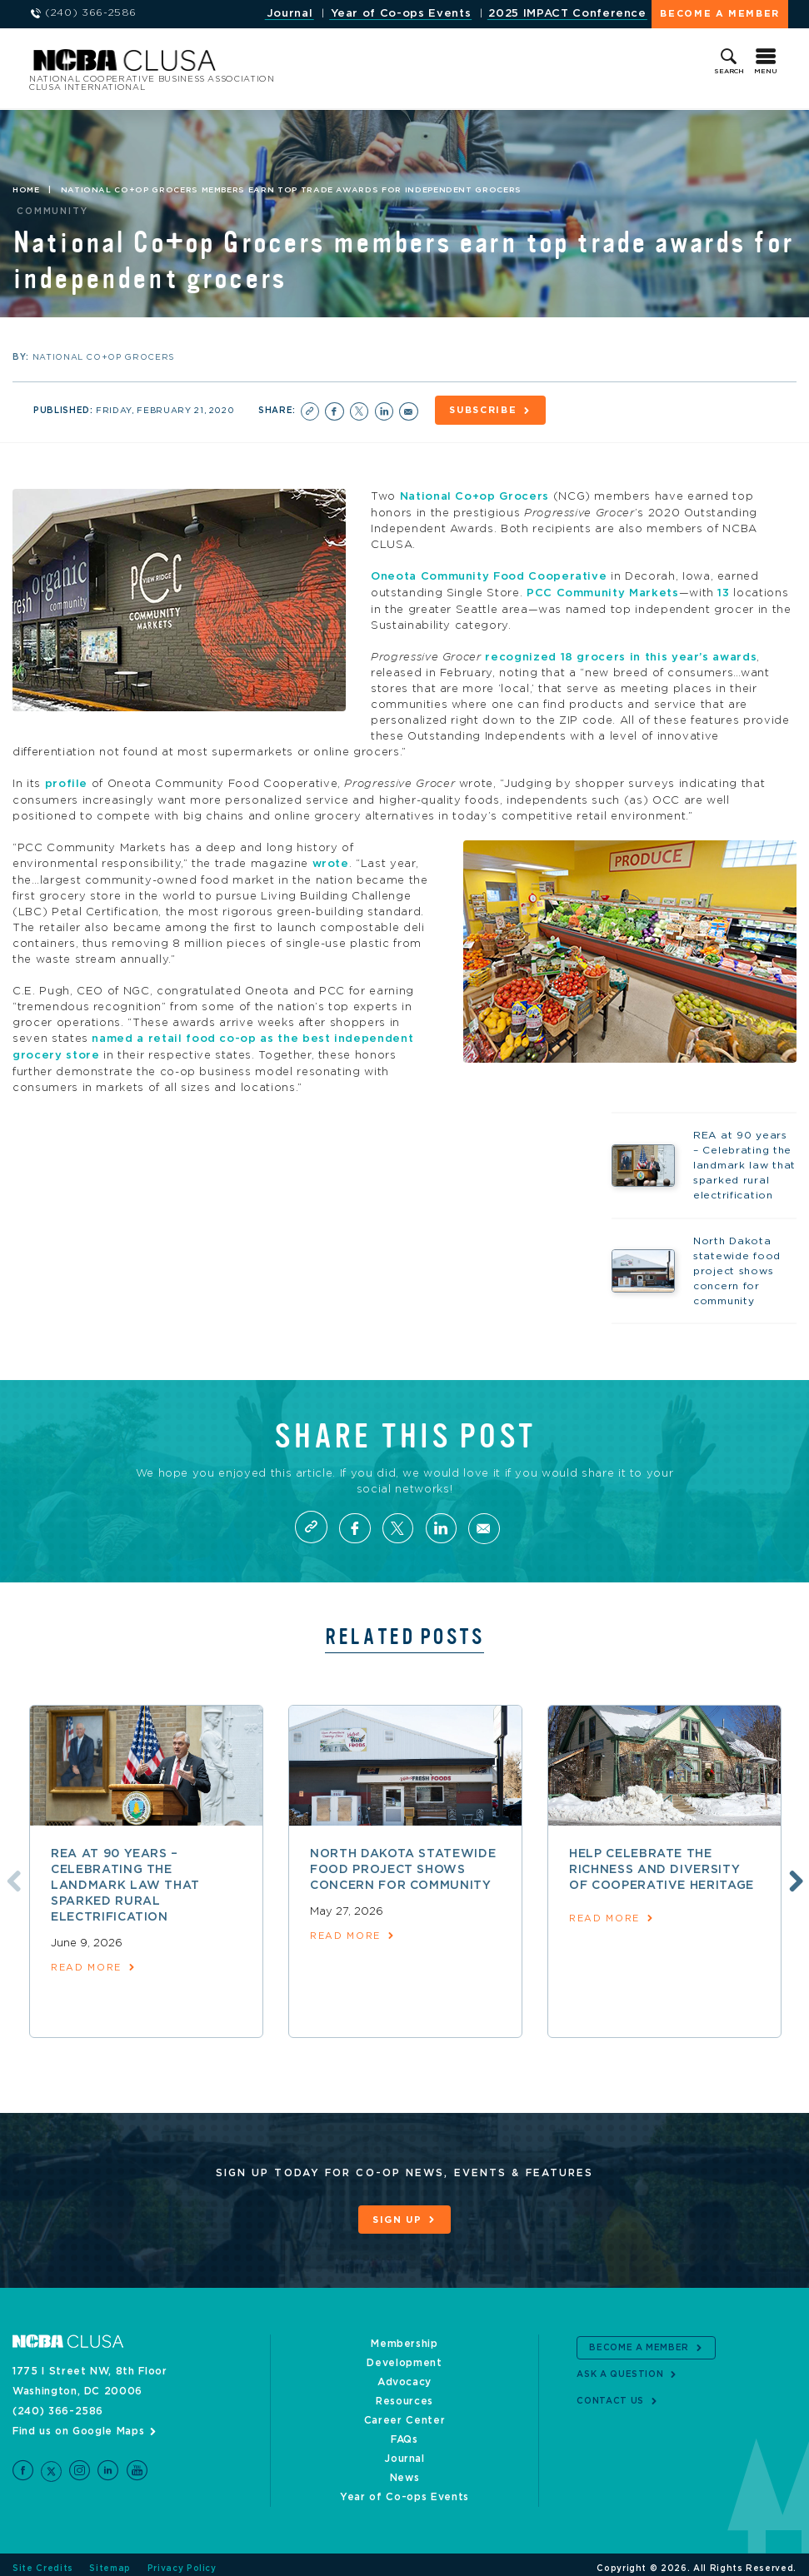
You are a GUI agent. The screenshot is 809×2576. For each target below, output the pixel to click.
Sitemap (110, 2561)
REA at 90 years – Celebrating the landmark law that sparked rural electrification (125, 1879)
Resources (404, 2394)
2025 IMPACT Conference (567, 13)
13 (723, 590)
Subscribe (484, 410)
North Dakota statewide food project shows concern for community (403, 1864)
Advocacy (404, 2374)
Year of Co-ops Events (401, 13)
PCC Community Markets (603, 590)
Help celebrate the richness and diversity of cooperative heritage (661, 1864)
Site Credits (42, 2561)
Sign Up (397, 2214)
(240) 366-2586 (57, 2404)
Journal (290, 13)
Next (794, 1874)
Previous (10, 1874)
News (405, 2470)
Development (404, 2355)
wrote (330, 860)
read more (86, 1961)
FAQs (404, 2432)
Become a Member (720, 13)
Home (26, 190)
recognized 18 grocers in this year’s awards (621, 654)
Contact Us (610, 2394)
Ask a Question (620, 2368)
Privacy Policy (182, 2561)
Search (729, 71)
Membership (404, 2336)
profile (66, 780)
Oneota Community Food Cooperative (489, 575)
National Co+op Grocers (474, 496)
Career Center (404, 2413)
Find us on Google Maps (78, 2424)
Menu (765, 71)
